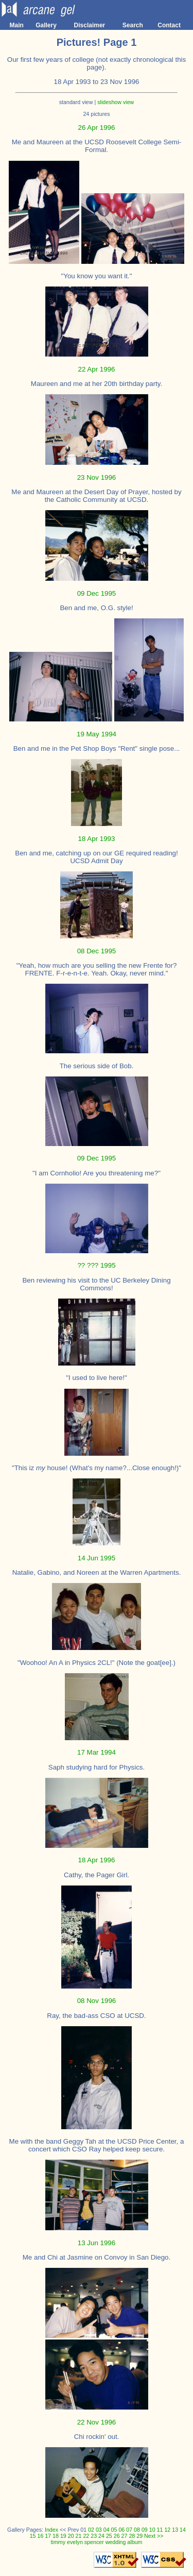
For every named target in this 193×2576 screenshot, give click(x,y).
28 (132, 2536)
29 (139, 2536)
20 (71, 2536)
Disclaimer (90, 25)
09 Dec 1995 (96, 593)
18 (55, 2536)
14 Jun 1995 (96, 1558)
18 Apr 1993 (96, 839)
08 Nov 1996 (96, 2001)
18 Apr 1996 (96, 1860)
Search (132, 25)
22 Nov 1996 (96, 2422)
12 (167, 2530)
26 (117, 2536)
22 (86, 2536)
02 (91, 2530)
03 (99, 2530)
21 (79, 2536)
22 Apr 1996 (96, 369)
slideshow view (115, 102)
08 (137, 2530)
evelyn (75, 2542)
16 (40, 2536)
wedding (116, 2542)
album (134, 2542)
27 (124, 2536)
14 (183, 2530)
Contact (169, 25)
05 (114, 2530)
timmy (58, 2542)
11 (160, 2530)
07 (129, 2530)
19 (63, 2536)
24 (101, 2536)
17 (48, 2536)
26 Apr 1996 (96, 127)
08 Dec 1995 (96, 951)
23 (94, 2536)
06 (121, 2530)
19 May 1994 (96, 734)
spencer (94, 2542)
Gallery (46, 25)
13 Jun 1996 (96, 2243)
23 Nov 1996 (96, 477)
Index (51, 2530)
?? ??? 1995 (96, 1265)
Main (17, 25)
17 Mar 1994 (96, 1752)
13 (175, 2530)
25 (109, 2536)
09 (145, 2530)
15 (33, 2536)
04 (106, 2530)
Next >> (153, 2536)
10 (152, 2530)
